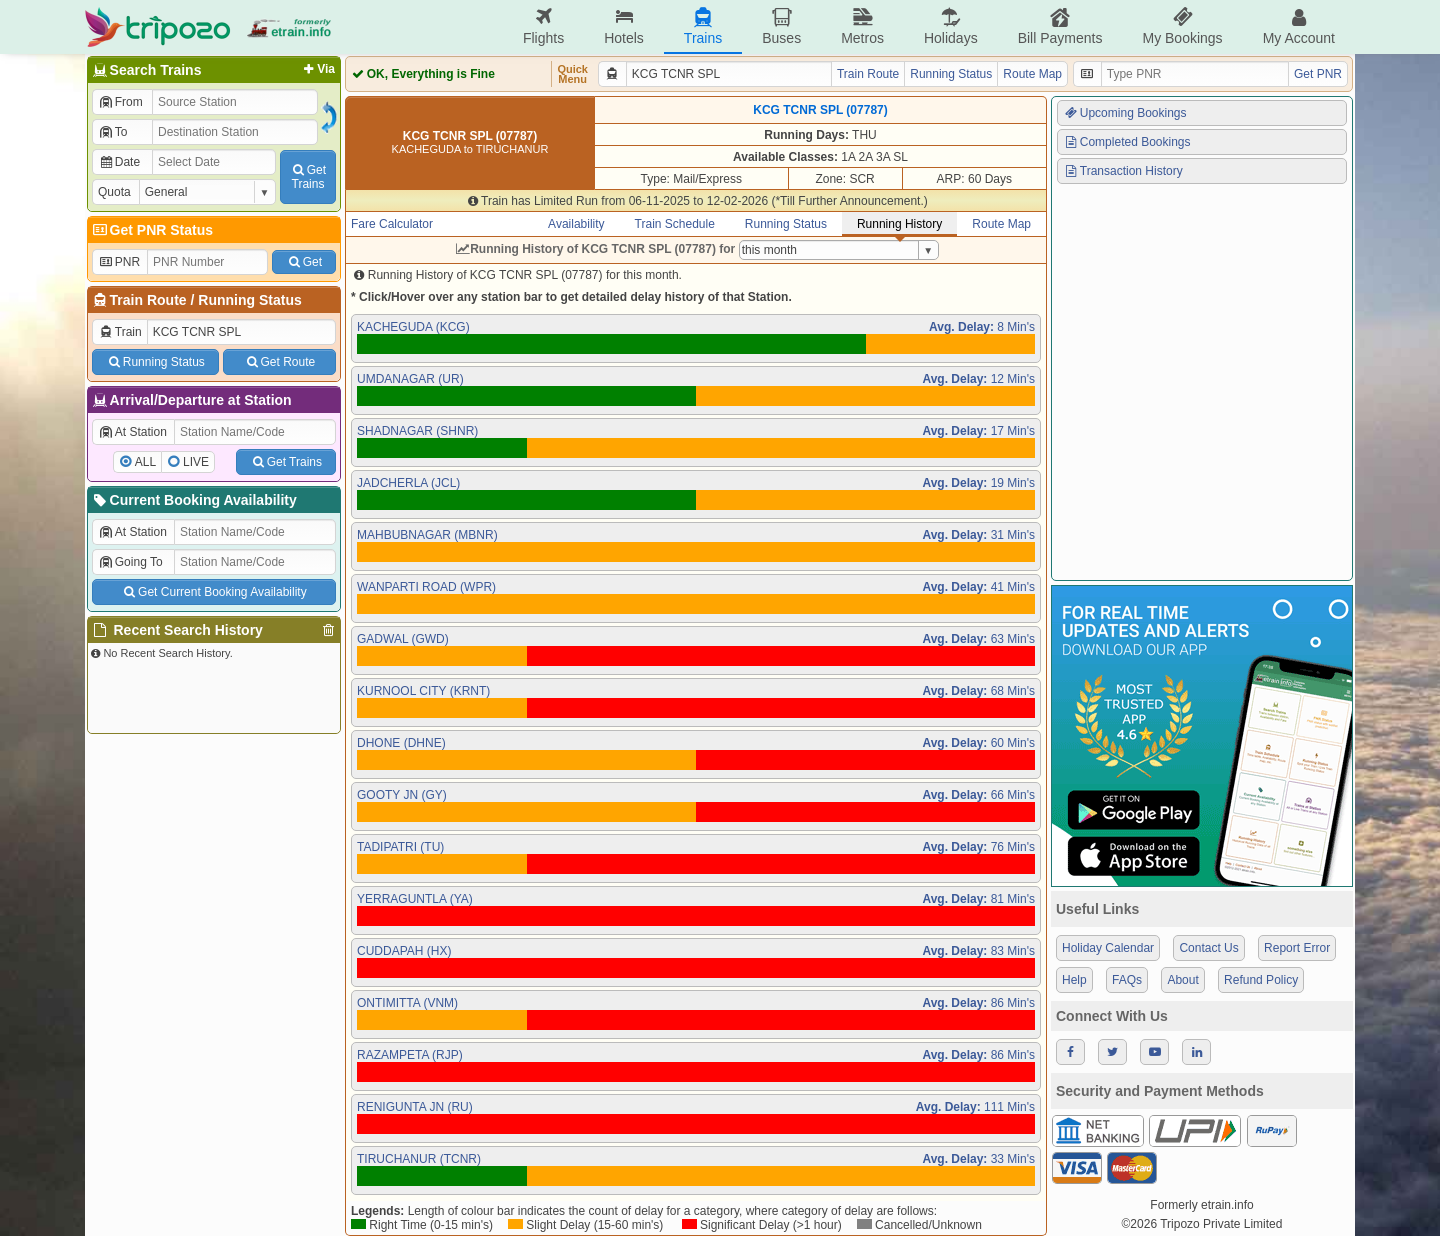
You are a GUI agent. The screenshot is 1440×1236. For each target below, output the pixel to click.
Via (317, 69)
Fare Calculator (392, 224)
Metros (862, 26)
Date (119, 162)
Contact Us (1208, 948)
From (120, 102)
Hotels (624, 26)
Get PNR (1318, 74)
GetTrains (308, 177)
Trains (703, 26)
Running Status (249, 300)
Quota (114, 192)
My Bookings (1182, 26)
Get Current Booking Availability (213, 592)
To (112, 132)
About (1182, 980)
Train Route (148, 300)
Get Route (279, 362)
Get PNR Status (151, 230)
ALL (145, 462)
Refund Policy (1261, 980)
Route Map (1032, 74)
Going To (130, 562)
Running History (899, 224)
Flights (543, 26)
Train (120, 332)
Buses (781, 26)
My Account (1299, 26)
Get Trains (286, 462)
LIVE (196, 462)
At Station (132, 432)
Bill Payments (1060, 26)
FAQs (1127, 980)
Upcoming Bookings (1125, 113)
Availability (576, 224)
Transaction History (1123, 171)
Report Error (1297, 948)
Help (1074, 980)
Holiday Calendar (1108, 948)
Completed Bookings (1127, 142)
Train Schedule (675, 224)
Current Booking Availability (193, 500)
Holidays (951, 26)
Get (304, 262)
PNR (119, 262)
